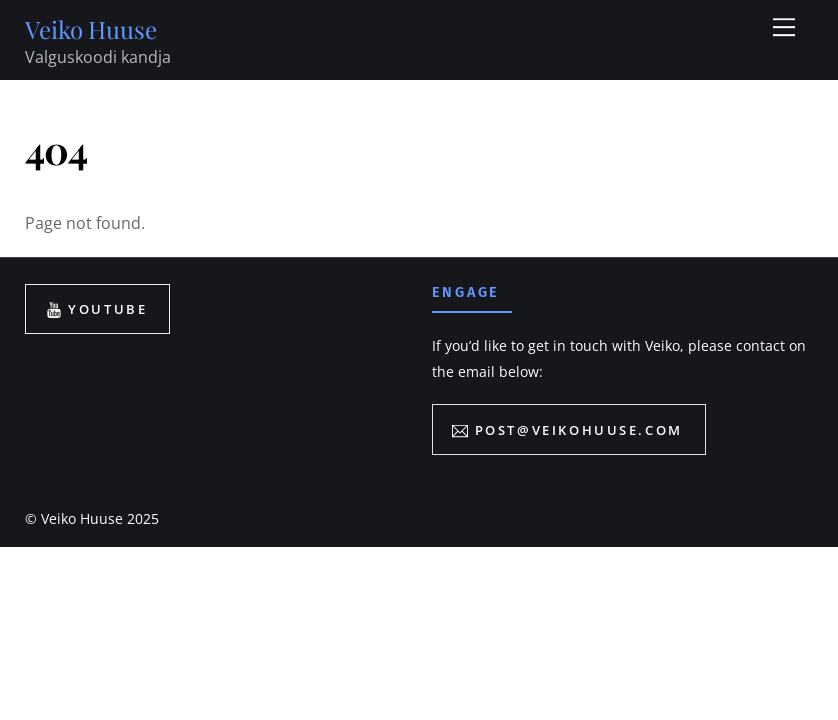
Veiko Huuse (82, 518)
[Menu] (784, 27)
